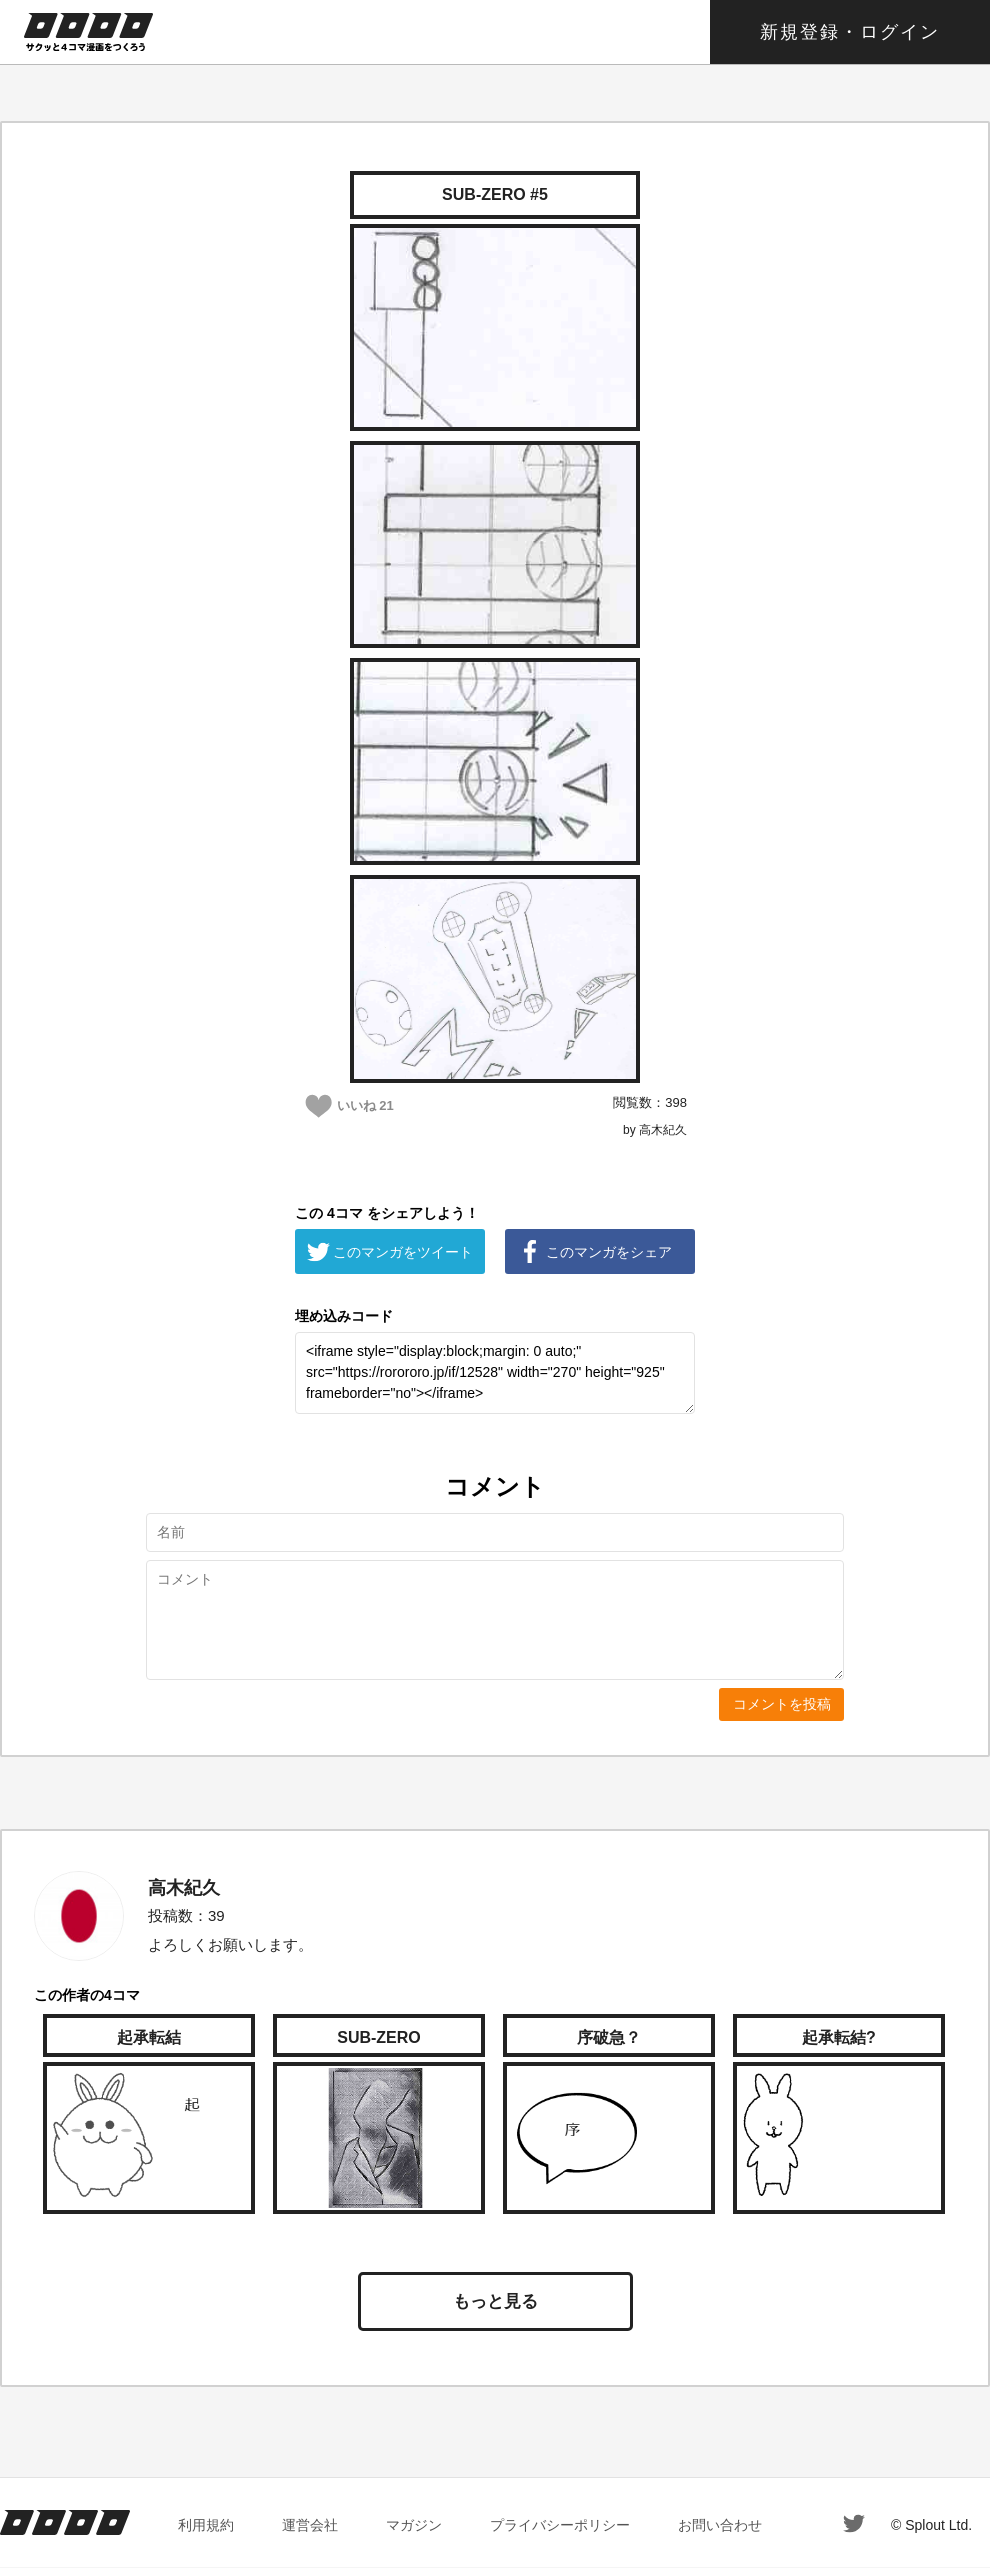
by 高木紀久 (655, 1130)
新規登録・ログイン (850, 32)
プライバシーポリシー (560, 2525)
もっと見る (495, 2301)
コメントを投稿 (782, 1704)
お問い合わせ (720, 2525)
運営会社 (310, 2525)
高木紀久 (184, 1888)
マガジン (414, 2525)
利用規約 (206, 2525)
